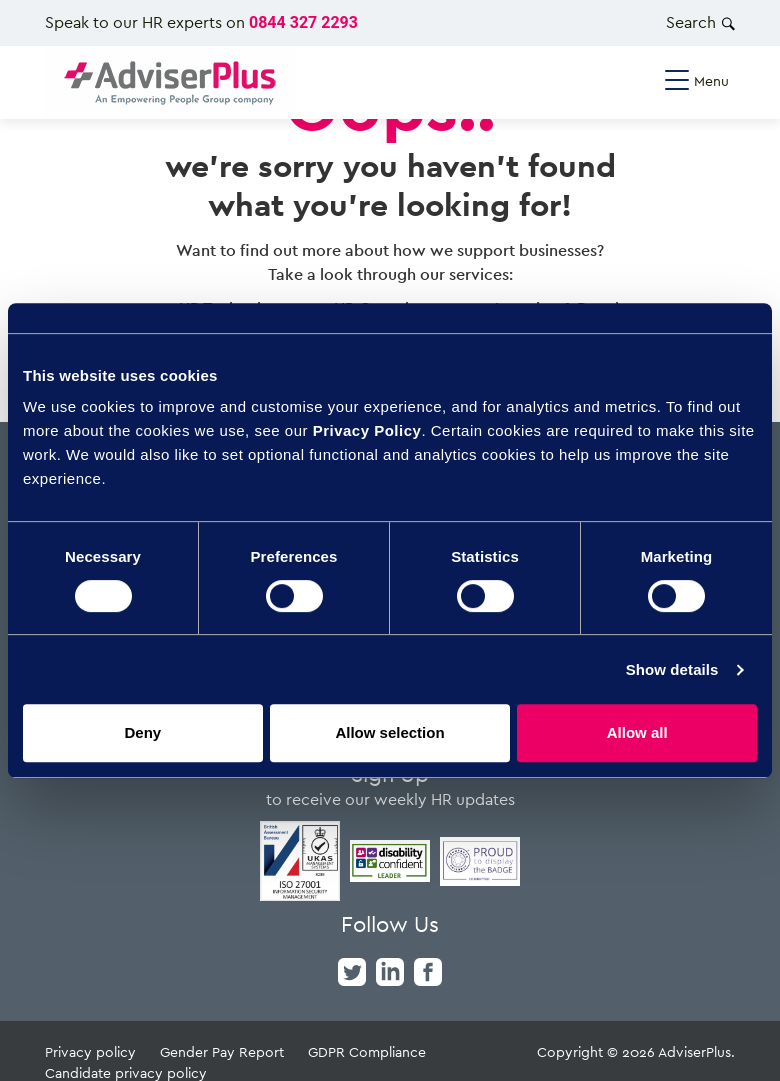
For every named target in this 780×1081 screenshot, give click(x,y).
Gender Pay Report (222, 1051)
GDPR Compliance (367, 1051)
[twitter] (352, 970)
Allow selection (389, 732)
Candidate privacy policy (126, 1072)
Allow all (637, 732)
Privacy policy (90, 1051)
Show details (672, 669)
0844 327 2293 (303, 22)
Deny (142, 732)
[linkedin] (390, 970)
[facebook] (428, 970)
